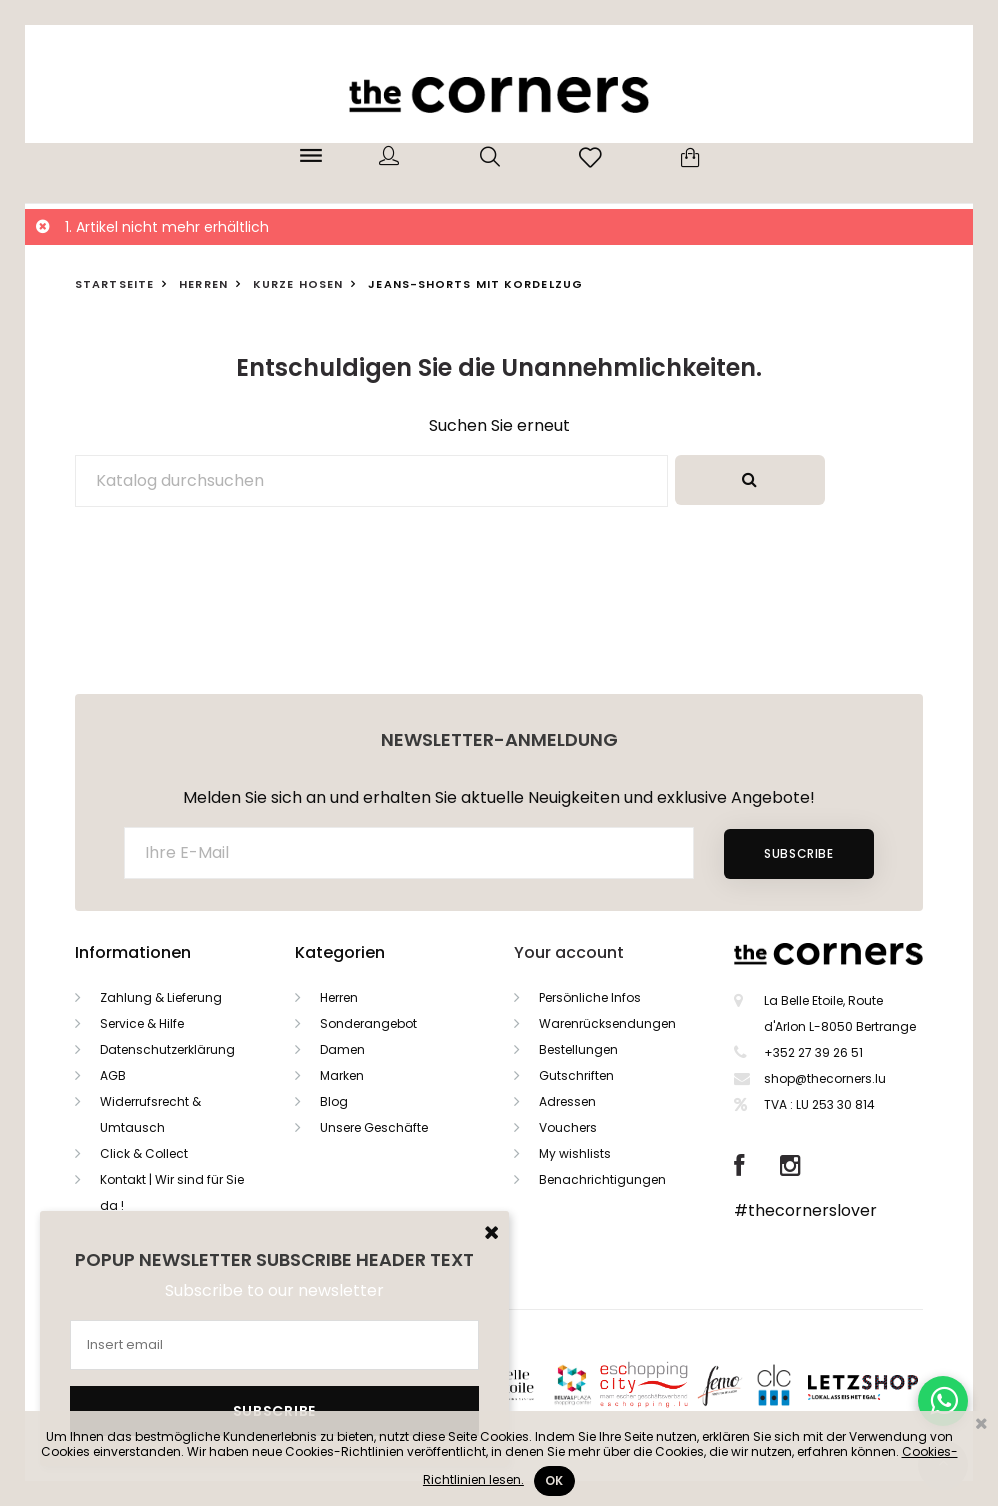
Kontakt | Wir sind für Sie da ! (172, 1192)
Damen (342, 1049)
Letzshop (887, 1383)
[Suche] (371, 481)
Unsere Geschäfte (374, 1127)
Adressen (567, 1101)
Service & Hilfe (142, 1023)
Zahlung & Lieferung (161, 997)
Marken (342, 1075)
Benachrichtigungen (602, 1179)
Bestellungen (578, 1049)
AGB (113, 1075)
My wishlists (575, 1153)
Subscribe (798, 853)
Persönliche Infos (590, 997)
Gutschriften (576, 1075)
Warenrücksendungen (607, 1023)
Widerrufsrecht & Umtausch (150, 1114)
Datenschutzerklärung (167, 1049)
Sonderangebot (368, 1023)
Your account (569, 952)
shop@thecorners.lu (825, 1078)
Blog (334, 1101)
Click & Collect (144, 1153)
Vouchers (568, 1127)
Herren (339, 997)
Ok (554, 1480)
